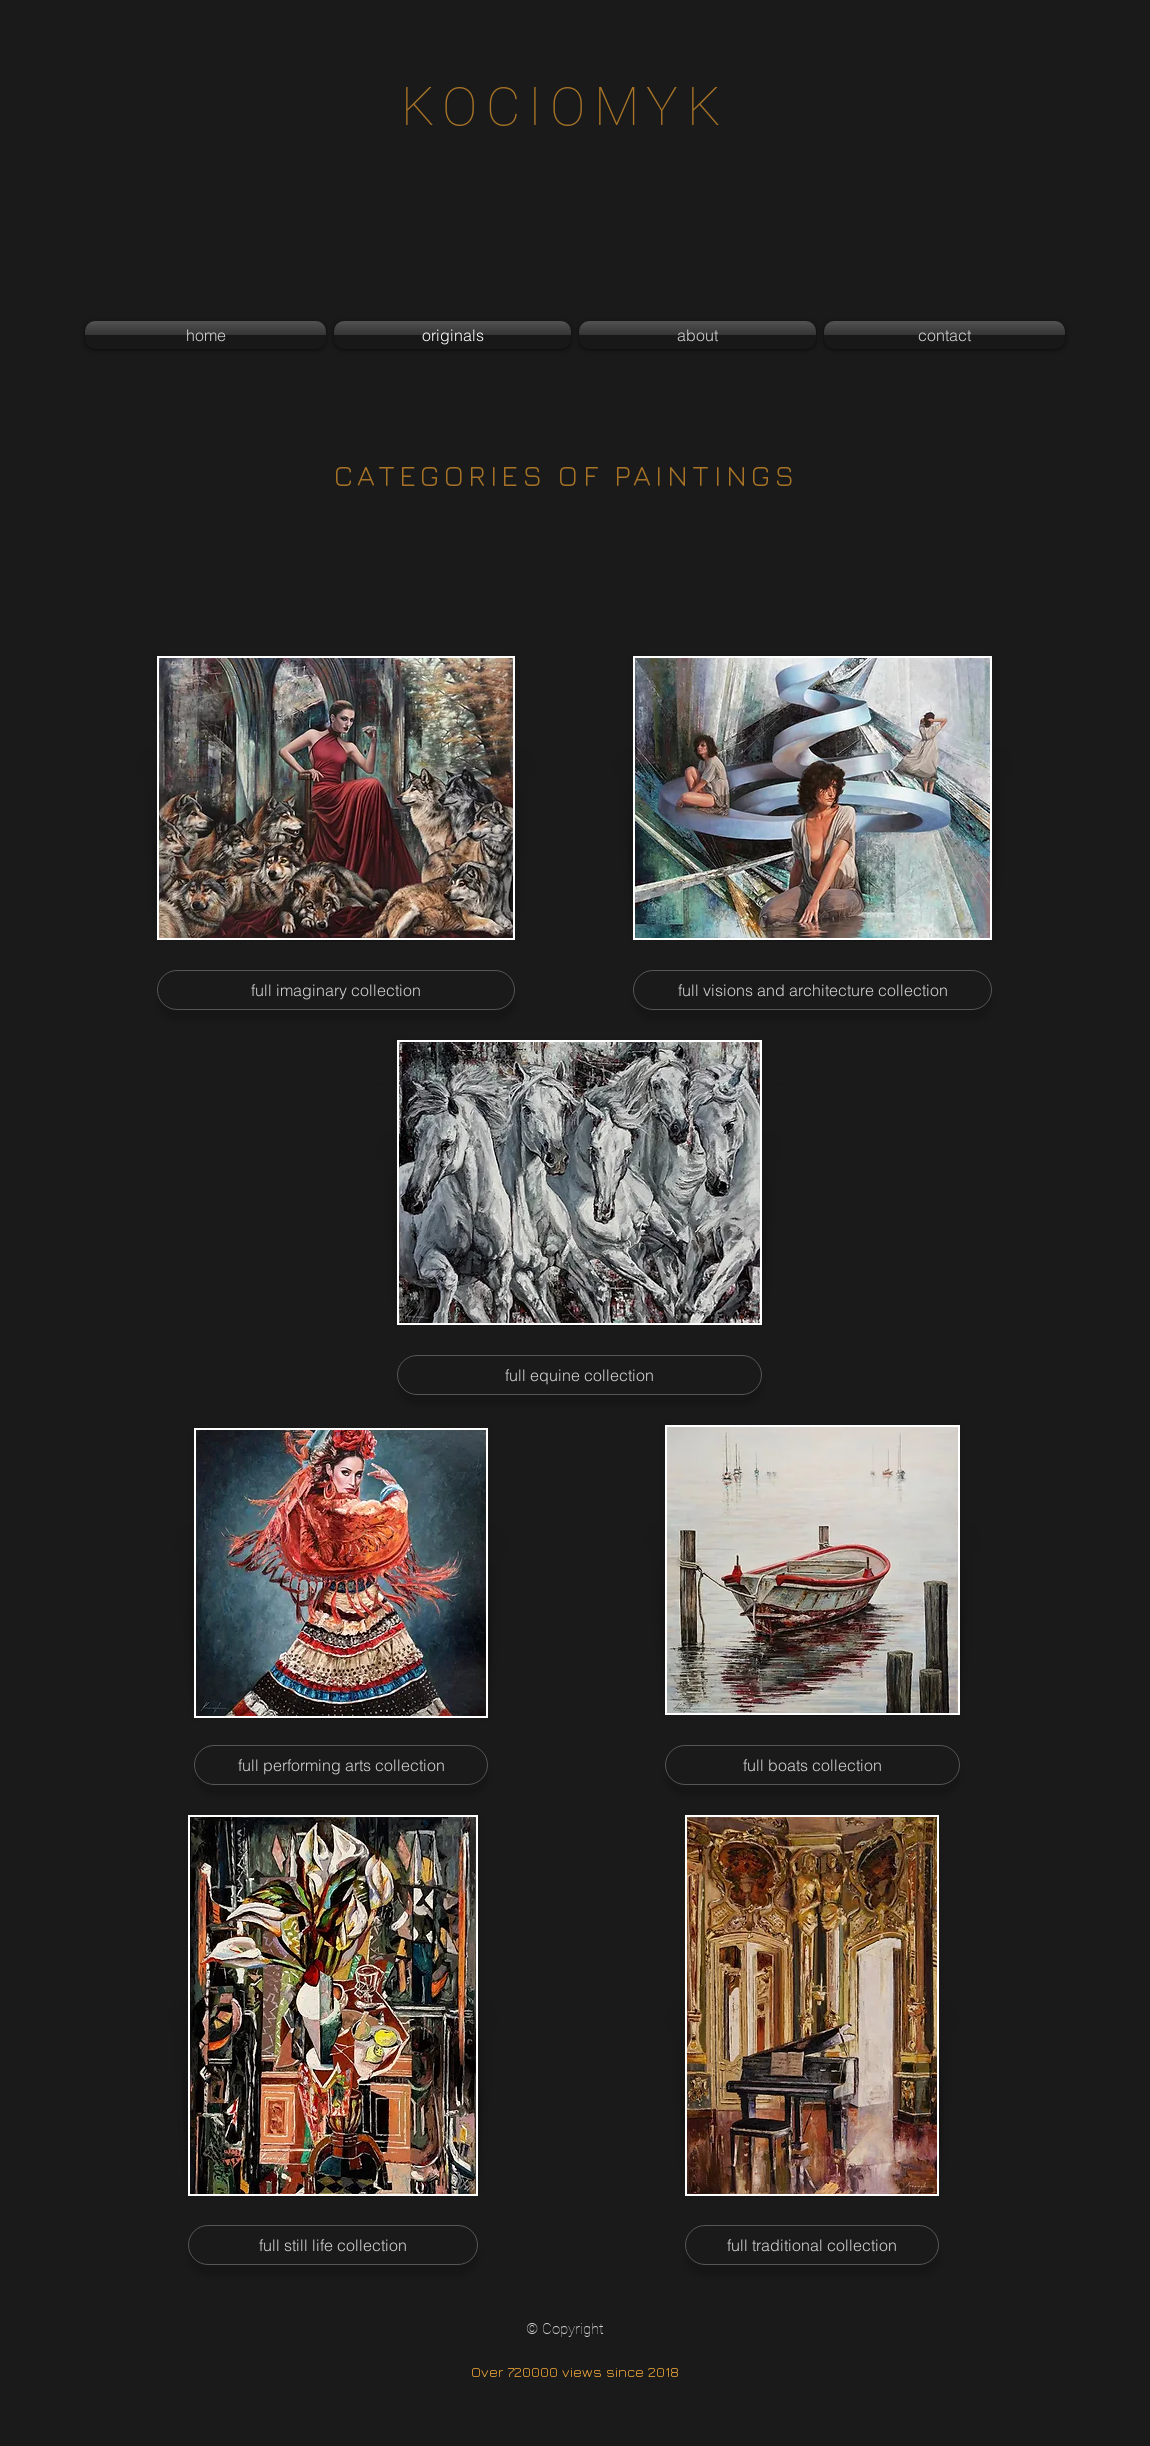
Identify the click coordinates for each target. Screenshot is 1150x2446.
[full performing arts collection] (341, 1765)
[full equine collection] (579, 1375)
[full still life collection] (333, 2245)
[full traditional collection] (812, 2245)
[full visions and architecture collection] (812, 990)
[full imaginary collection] (336, 990)
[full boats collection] (812, 1765)
